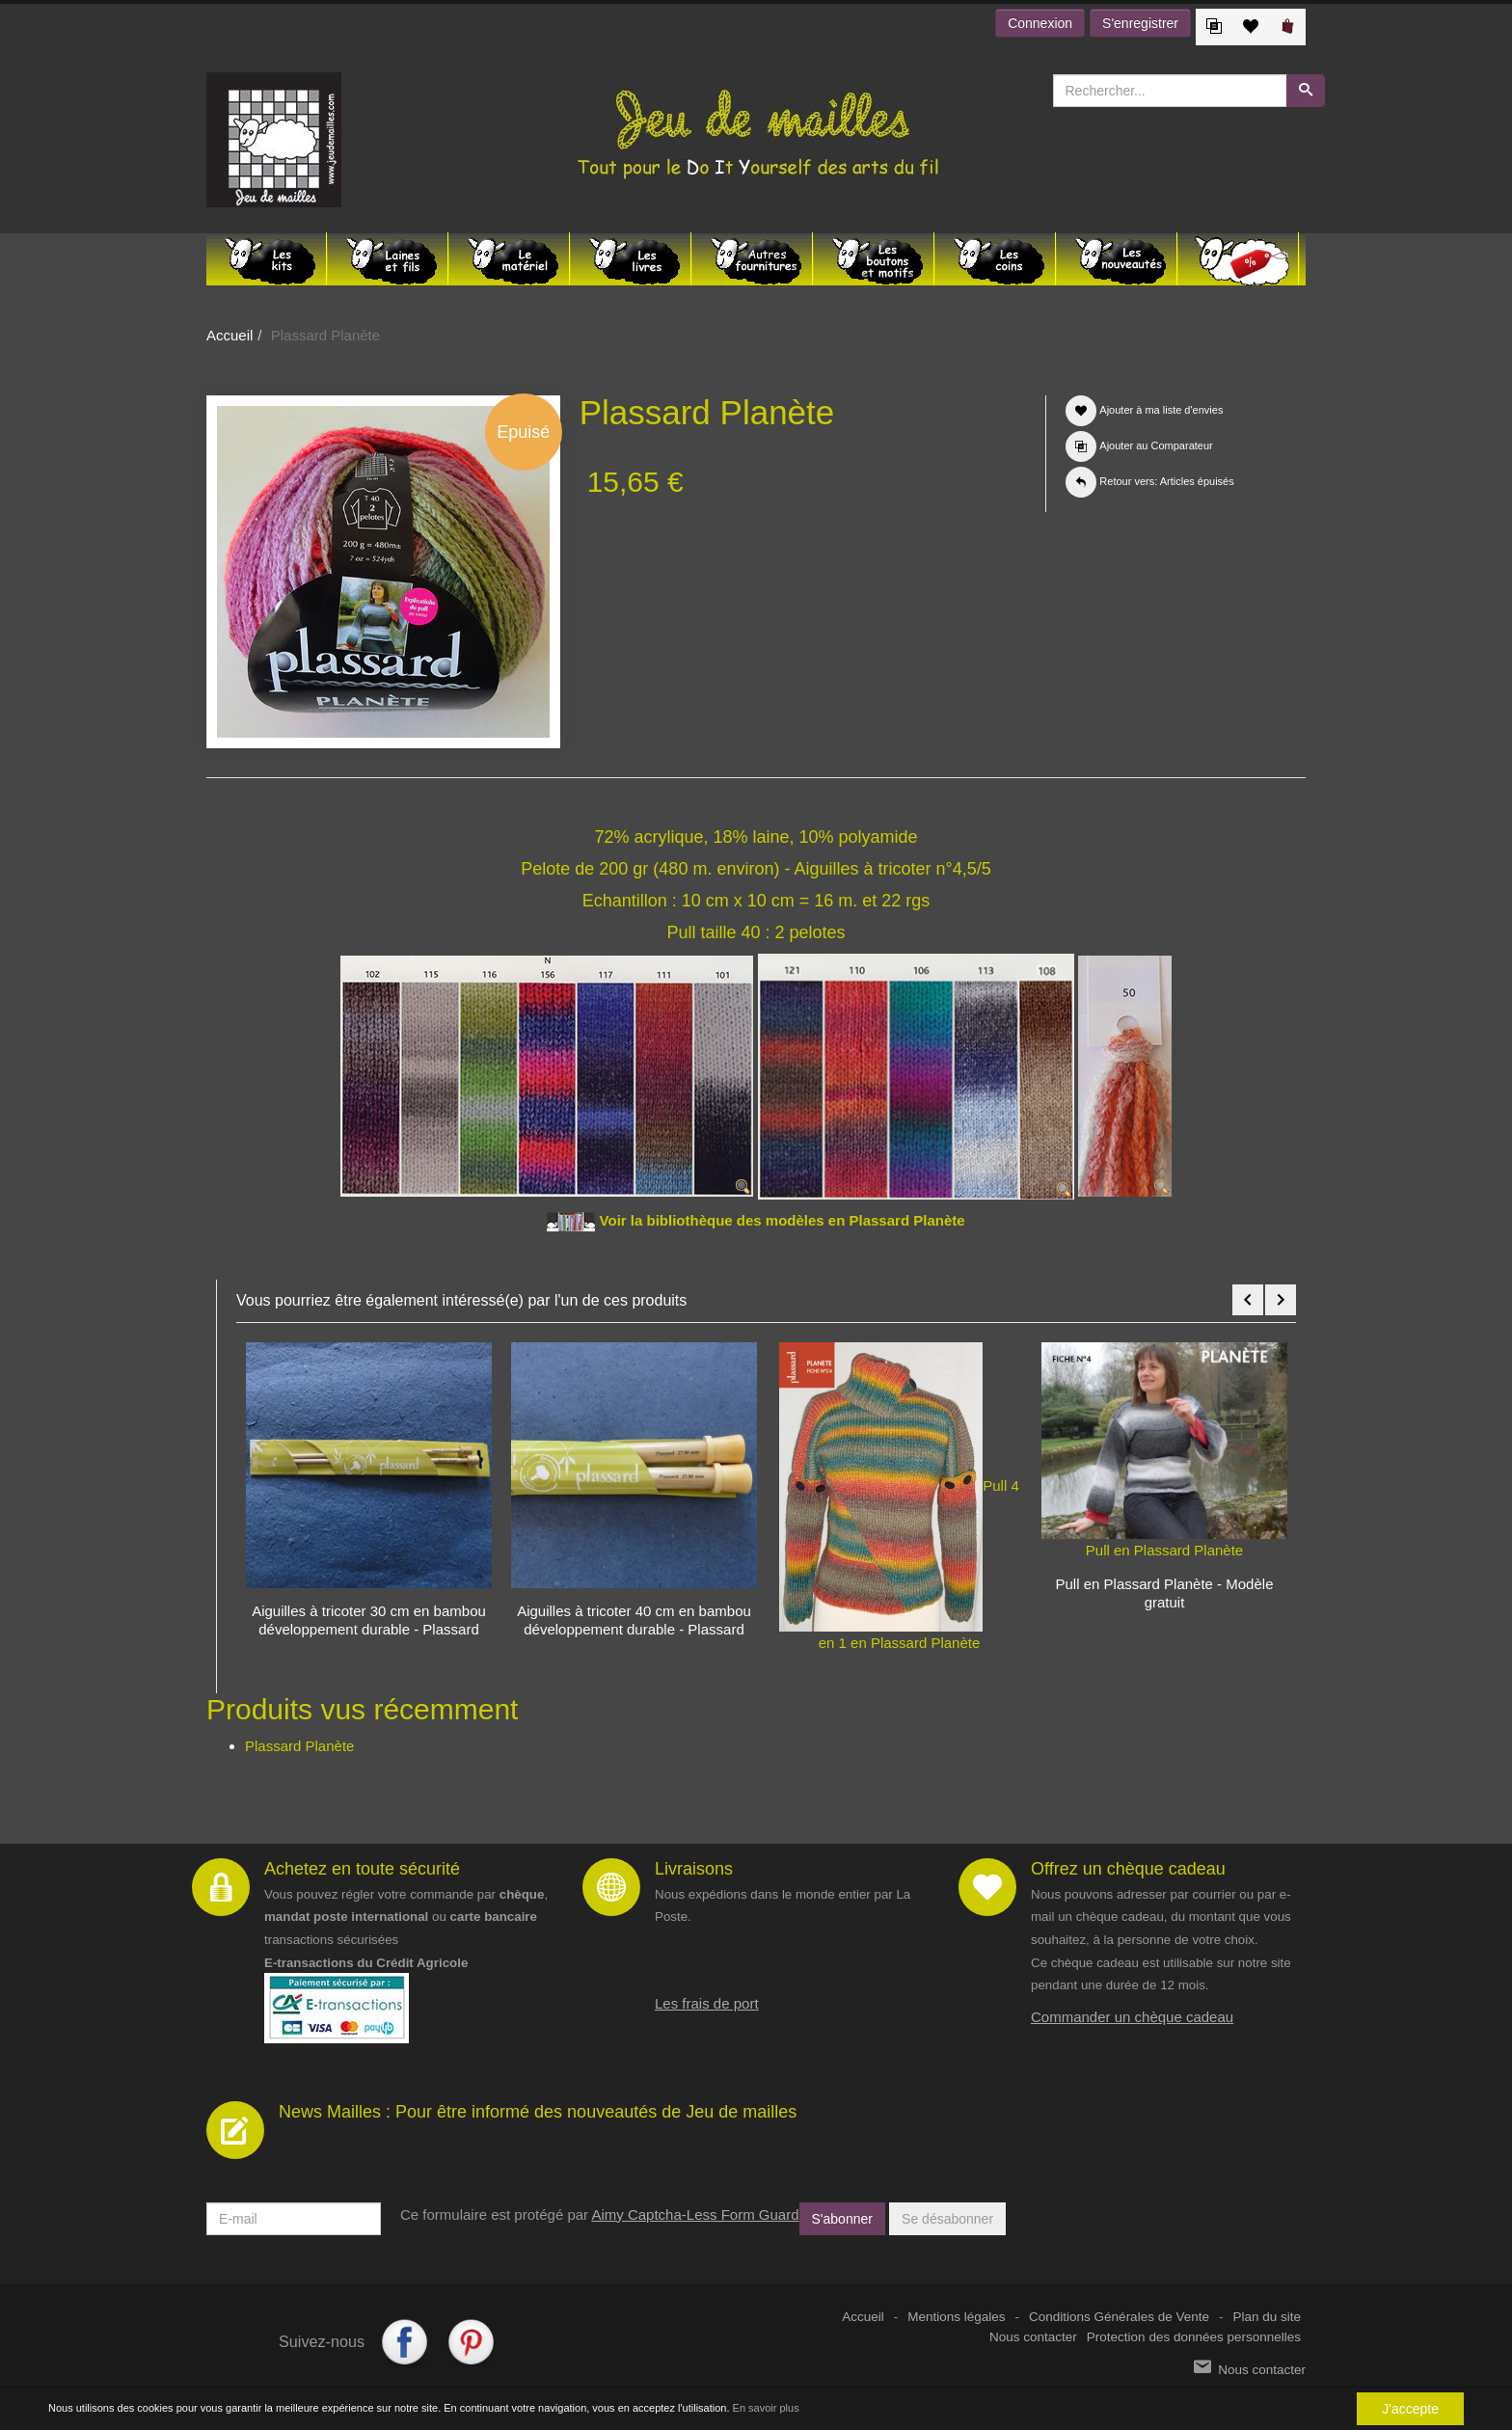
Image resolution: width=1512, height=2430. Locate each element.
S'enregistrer (1140, 23)
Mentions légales (956, 2316)
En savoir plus (766, 2408)
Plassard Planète (299, 1746)
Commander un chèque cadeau (1132, 2017)
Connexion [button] (1040, 23)
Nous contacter (1033, 2337)
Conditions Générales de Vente (1119, 2316)
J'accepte (1410, 2408)
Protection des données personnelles (1194, 2337)
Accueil (229, 335)
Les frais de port (707, 2003)
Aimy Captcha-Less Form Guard (694, 2214)
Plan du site (1266, 2316)
